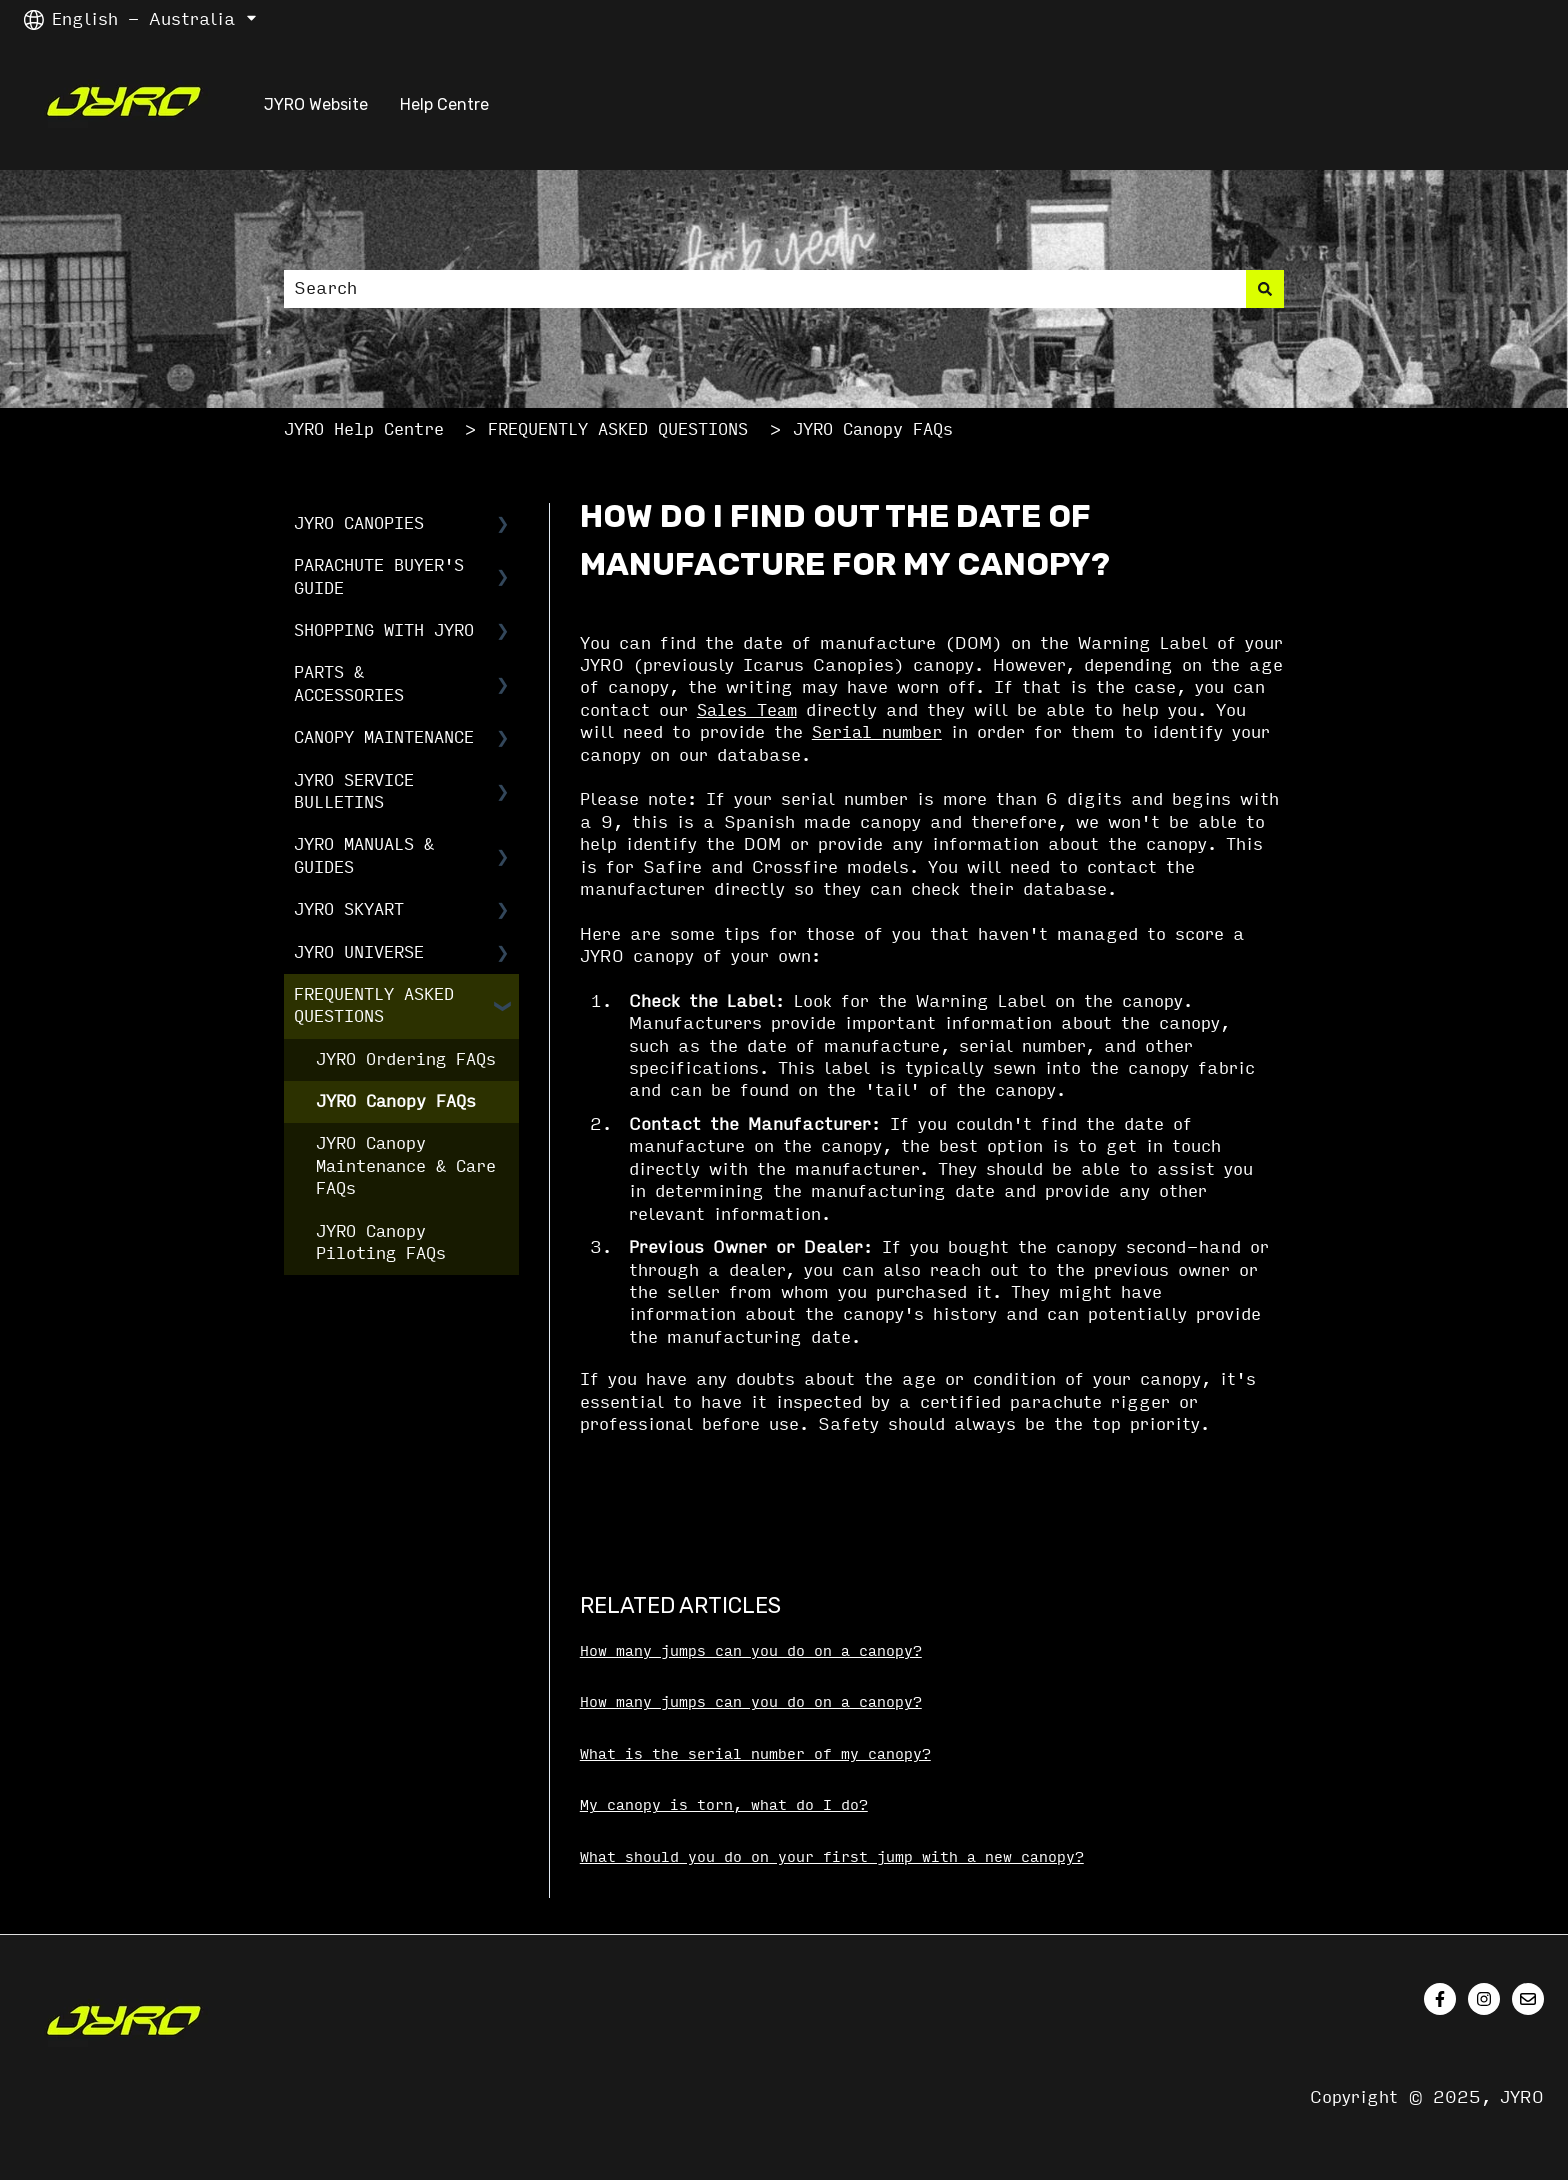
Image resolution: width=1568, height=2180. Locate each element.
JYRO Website (316, 104)
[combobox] (765, 289)
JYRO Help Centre (364, 429)
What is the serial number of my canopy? (755, 1754)
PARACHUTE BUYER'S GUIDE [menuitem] (379, 576)
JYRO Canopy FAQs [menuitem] (396, 1101)
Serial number (877, 732)
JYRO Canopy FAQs (873, 429)
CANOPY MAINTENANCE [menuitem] (384, 737)
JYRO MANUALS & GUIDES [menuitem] (364, 855)
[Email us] (1528, 1999)
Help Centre (444, 104)
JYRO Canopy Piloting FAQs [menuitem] (381, 1242)
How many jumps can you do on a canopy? (751, 1651)
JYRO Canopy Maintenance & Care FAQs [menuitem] (406, 1166)
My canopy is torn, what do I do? (724, 1805)
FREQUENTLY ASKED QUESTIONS (618, 429)
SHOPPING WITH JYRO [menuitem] (384, 630)
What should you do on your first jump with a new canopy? (832, 1857)
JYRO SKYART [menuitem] (349, 909)
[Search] (1265, 289)
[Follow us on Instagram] (1484, 1999)
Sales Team (747, 710)
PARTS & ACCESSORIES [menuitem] (349, 683)
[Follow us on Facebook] (1440, 1999)
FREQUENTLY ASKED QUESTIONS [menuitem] (374, 1005)
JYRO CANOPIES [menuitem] (359, 523)
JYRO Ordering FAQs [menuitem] (406, 1059)
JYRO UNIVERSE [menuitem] (359, 952)
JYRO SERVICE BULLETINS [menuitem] (354, 791)
